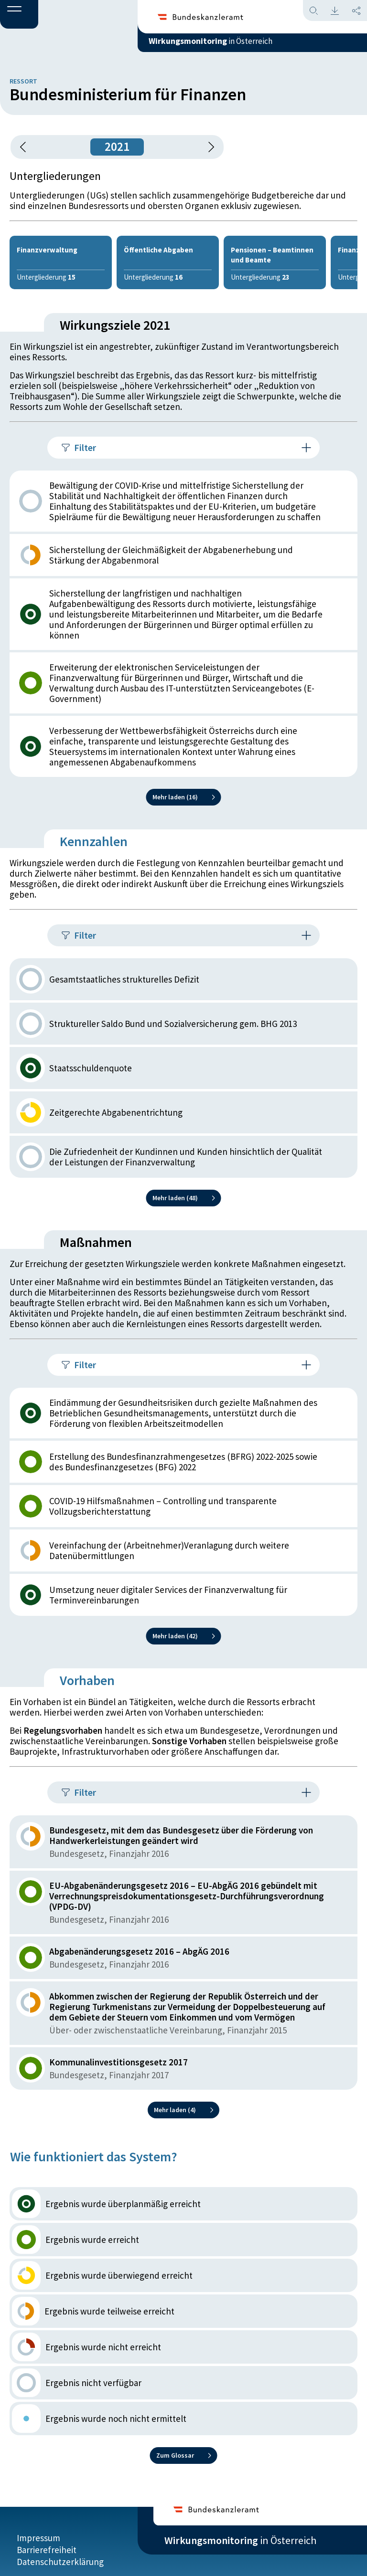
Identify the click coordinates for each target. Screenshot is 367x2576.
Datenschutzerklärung (60, 2553)
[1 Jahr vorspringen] (207, 147)
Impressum (38, 2529)
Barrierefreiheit (46, 2541)
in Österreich (240, 47)
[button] (19, 14)
